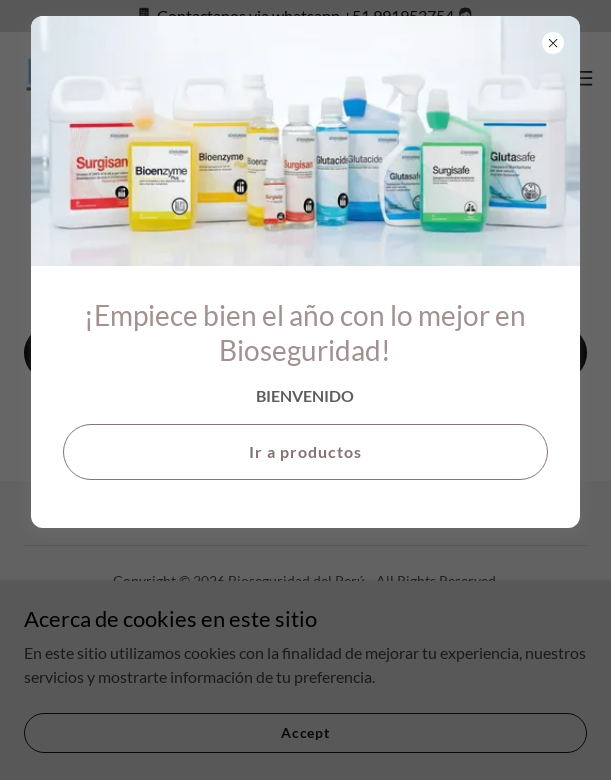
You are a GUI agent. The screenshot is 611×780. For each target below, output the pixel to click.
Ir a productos (305, 451)
